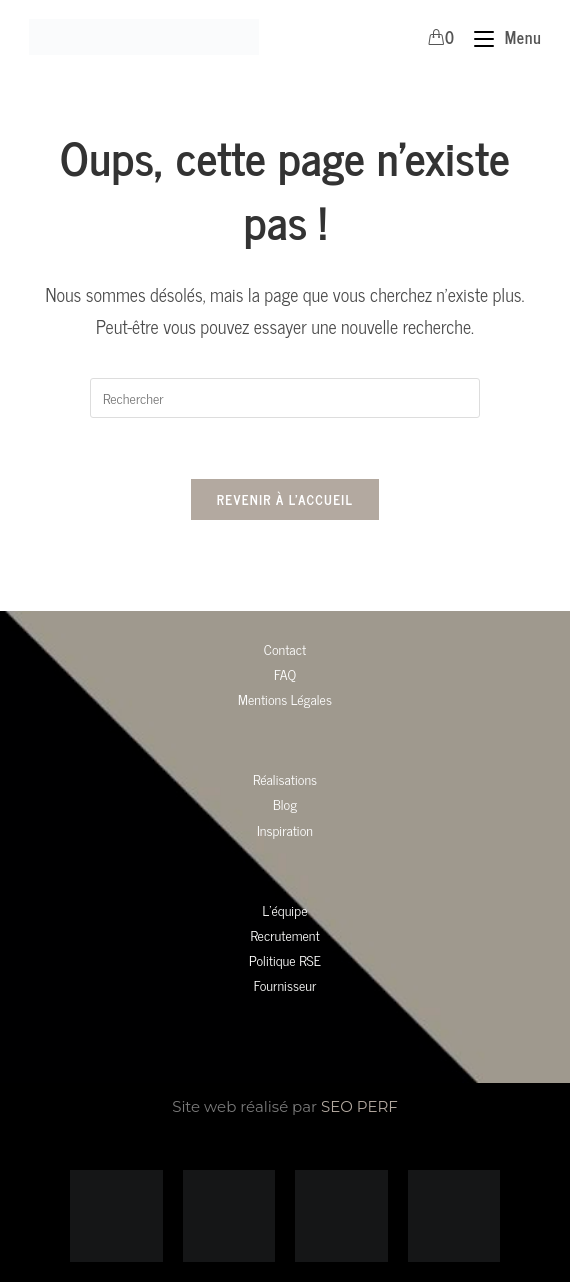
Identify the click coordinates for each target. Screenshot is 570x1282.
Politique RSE (285, 959)
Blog (285, 803)
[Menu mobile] (500, 37)
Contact (285, 648)
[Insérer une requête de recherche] (285, 398)
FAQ (285, 673)
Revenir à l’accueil (285, 499)
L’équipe (285, 909)
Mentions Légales (285, 698)
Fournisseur (285, 984)
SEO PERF (359, 1106)
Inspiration (285, 829)
